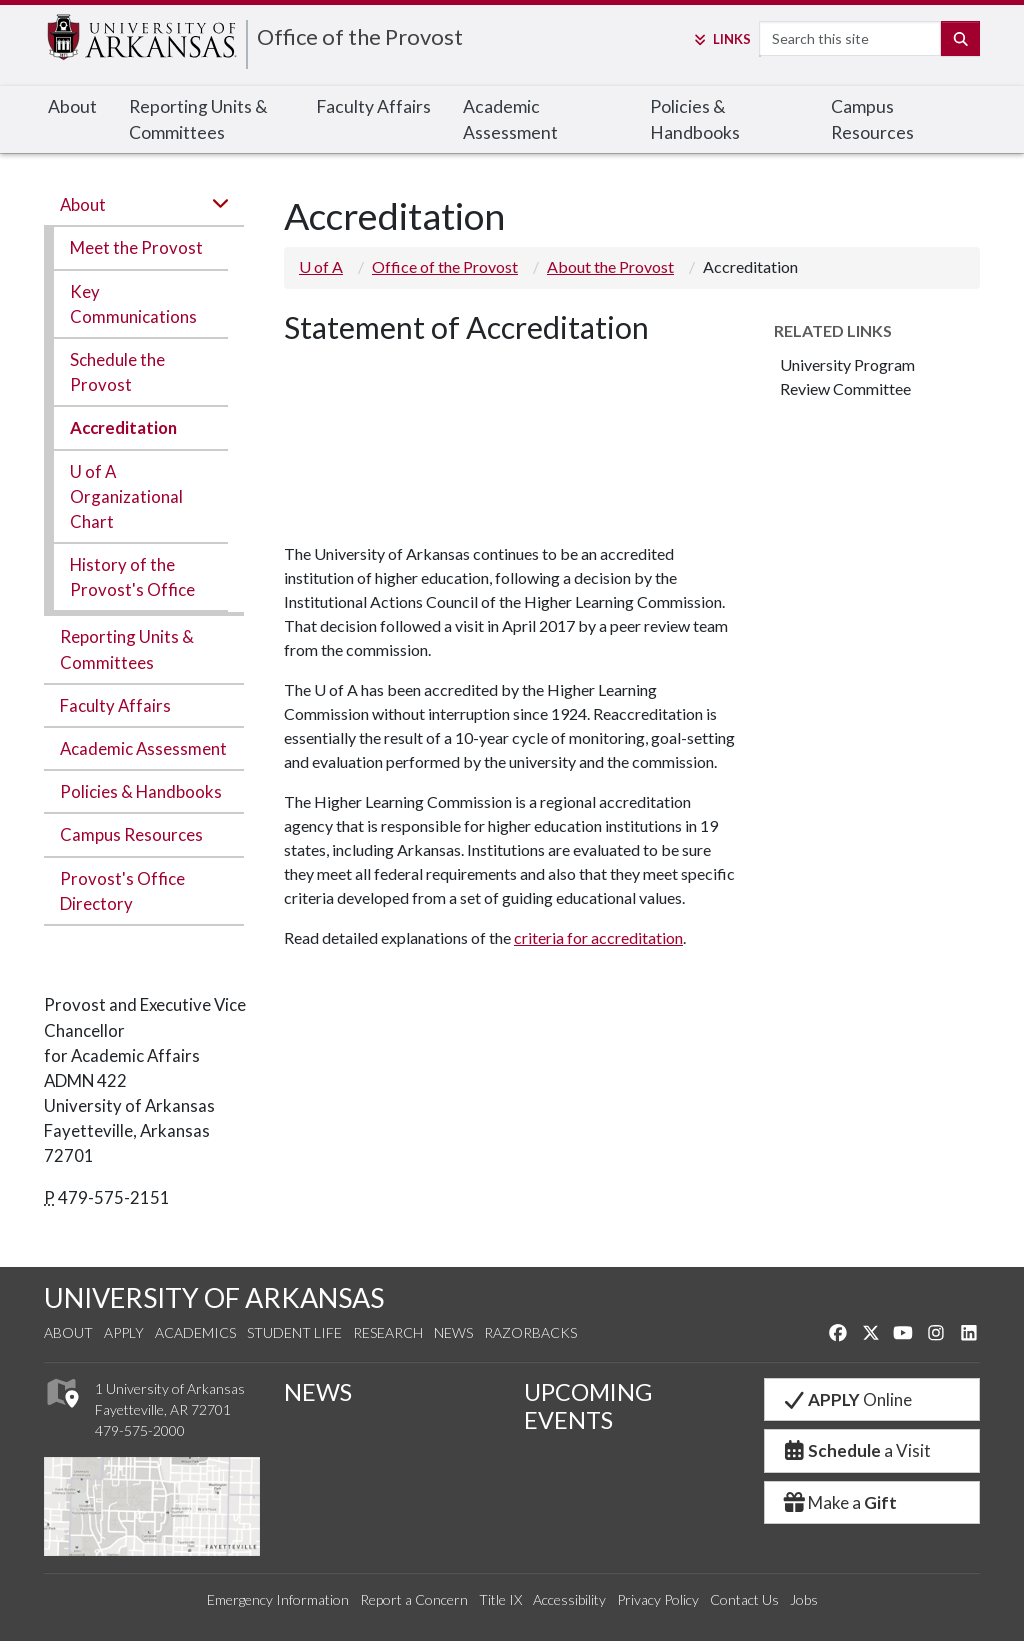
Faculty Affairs (373, 106)
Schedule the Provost (117, 372)
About (72, 106)
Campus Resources (872, 119)
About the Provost (610, 266)
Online (846, 1399)
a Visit (856, 1450)
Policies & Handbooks (695, 119)
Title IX (500, 1599)
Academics (195, 1332)
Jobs (804, 1599)
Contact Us (744, 1599)
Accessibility (569, 1599)
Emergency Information (278, 1599)
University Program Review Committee (847, 376)
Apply (124, 1332)
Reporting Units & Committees (198, 119)
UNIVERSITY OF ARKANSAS (214, 1297)
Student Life (294, 1332)
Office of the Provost (360, 36)
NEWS (318, 1392)
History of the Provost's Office (132, 577)
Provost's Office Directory (122, 891)
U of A (321, 266)
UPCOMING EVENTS (588, 1406)
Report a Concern (414, 1599)
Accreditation (123, 427)
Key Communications (133, 304)
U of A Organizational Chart (126, 496)
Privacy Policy (658, 1599)
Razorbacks (530, 1332)
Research (388, 1332)
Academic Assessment (510, 119)
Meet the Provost (136, 247)
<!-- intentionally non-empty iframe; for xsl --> (359, 437)
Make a (839, 1502)
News (453, 1332)
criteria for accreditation (598, 937)
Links (721, 39)
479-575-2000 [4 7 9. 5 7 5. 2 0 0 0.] (140, 1430)
